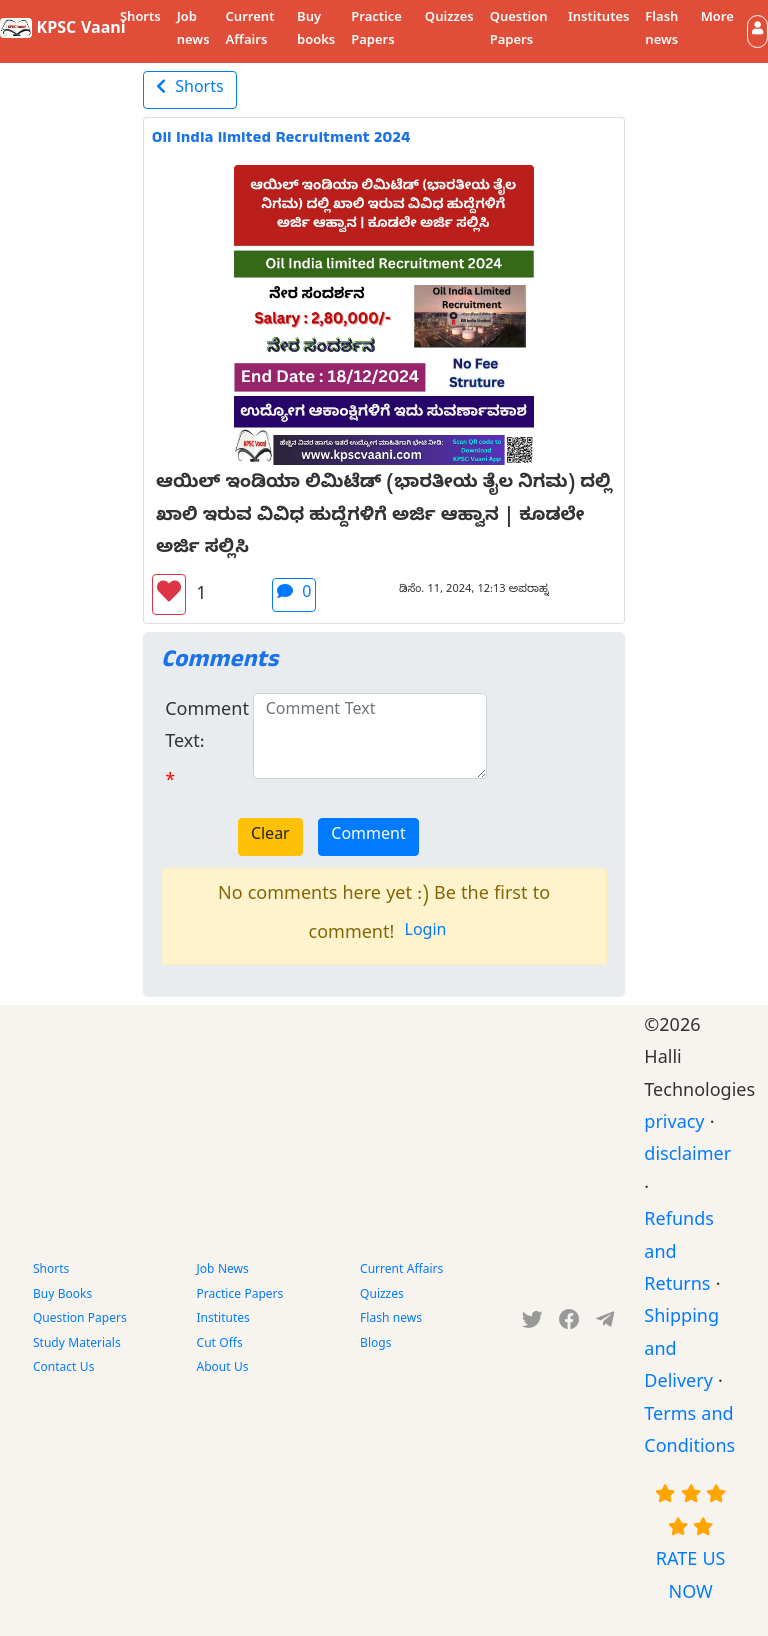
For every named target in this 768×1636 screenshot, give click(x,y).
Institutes (598, 19)
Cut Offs (220, 1345)
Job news (193, 30)
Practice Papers (376, 30)
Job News (223, 1271)
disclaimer (687, 1157)
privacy (674, 1125)
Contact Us (63, 1369)
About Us (223, 1369)
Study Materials (77, 1345)
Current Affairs (250, 30)
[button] (757, 31)
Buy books (316, 30)
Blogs (375, 1345)
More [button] (717, 19)
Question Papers (519, 30)
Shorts (140, 19)
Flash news (661, 30)
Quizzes (449, 19)
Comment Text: (207, 728)
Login (426, 933)
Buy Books (62, 1296)
